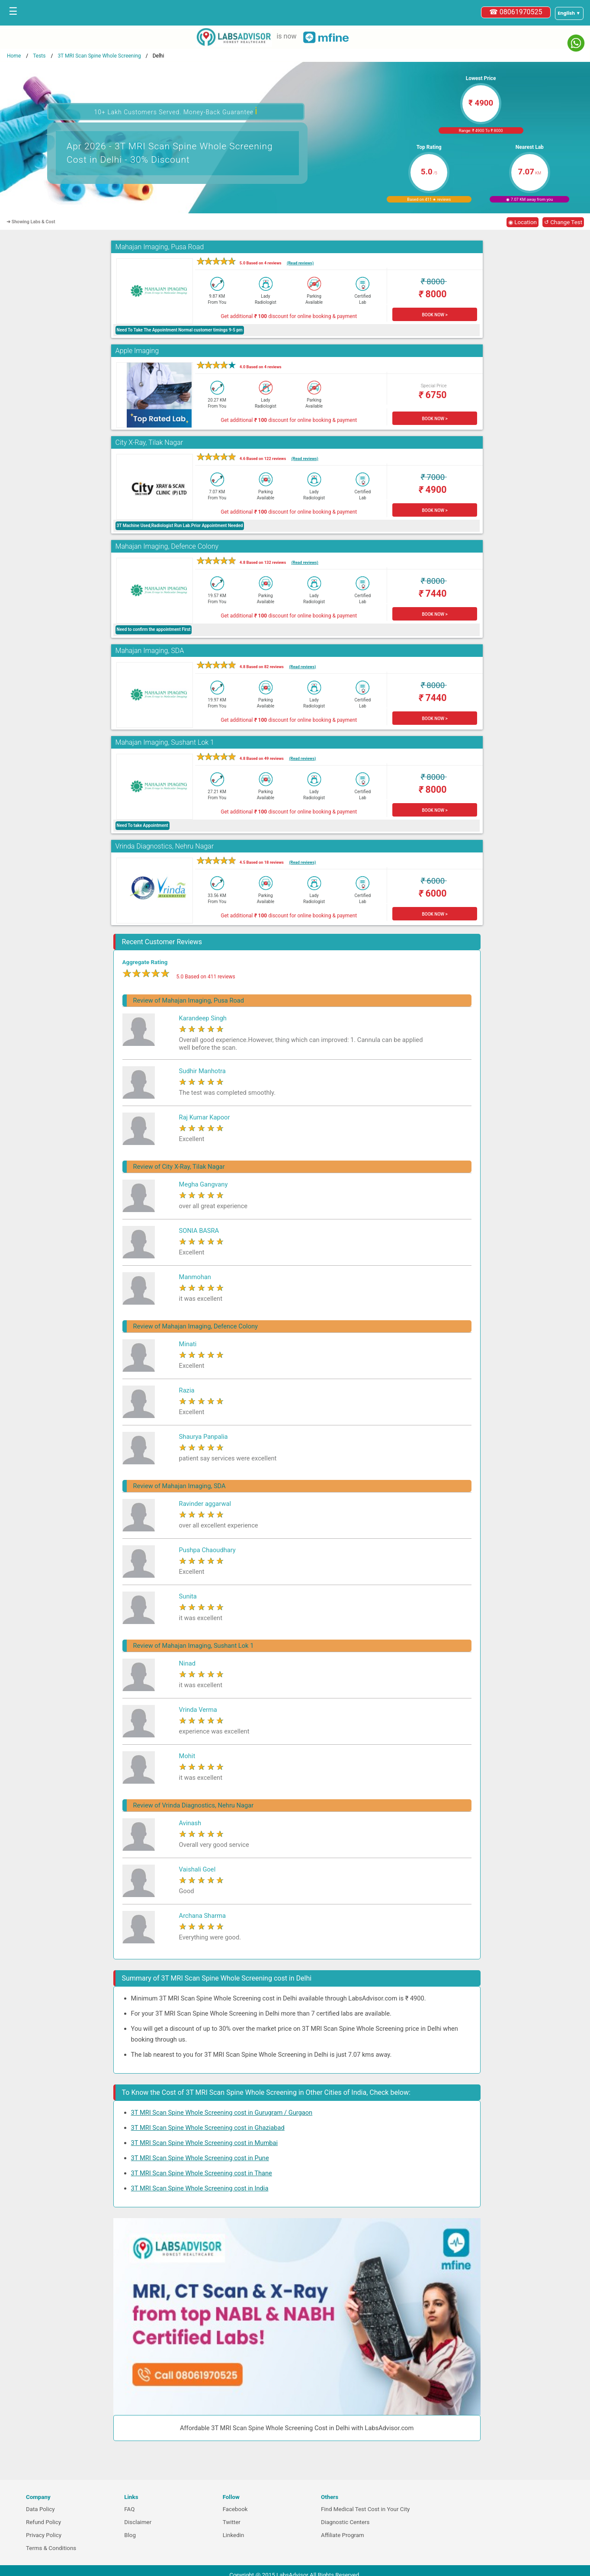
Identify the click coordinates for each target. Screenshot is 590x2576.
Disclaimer (137, 2522)
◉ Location (522, 222)
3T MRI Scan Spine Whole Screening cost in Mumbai (204, 2143)
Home (14, 56)
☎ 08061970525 (515, 12)
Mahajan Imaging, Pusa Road (159, 247)
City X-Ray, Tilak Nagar (149, 442)
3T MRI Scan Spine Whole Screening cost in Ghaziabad (208, 2128)
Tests (39, 56)
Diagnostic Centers (345, 2522)
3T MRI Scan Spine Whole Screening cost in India (200, 2188)
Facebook (235, 2509)
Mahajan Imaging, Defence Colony (166, 546)
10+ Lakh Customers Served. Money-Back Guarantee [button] (176, 111)
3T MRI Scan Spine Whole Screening (99, 56)
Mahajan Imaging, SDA (149, 650)
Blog (130, 2535)
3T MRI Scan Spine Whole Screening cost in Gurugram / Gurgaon (222, 2112)
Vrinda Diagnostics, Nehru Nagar (164, 846)
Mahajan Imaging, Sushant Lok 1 (164, 742)
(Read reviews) (300, 262)
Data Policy (40, 2509)
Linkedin (233, 2535)
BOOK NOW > (434, 314)
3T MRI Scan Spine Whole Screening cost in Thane (201, 2173)
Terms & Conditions (51, 2548)
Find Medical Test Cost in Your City (365, 2509)
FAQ (129, 2509)
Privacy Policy (43, 2535)
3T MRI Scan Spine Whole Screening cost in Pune (200, 2158)
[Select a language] (569, 13)
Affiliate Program (342, 2535)
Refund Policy (43, 2522)
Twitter (231, 2522)
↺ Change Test (563, 222)
